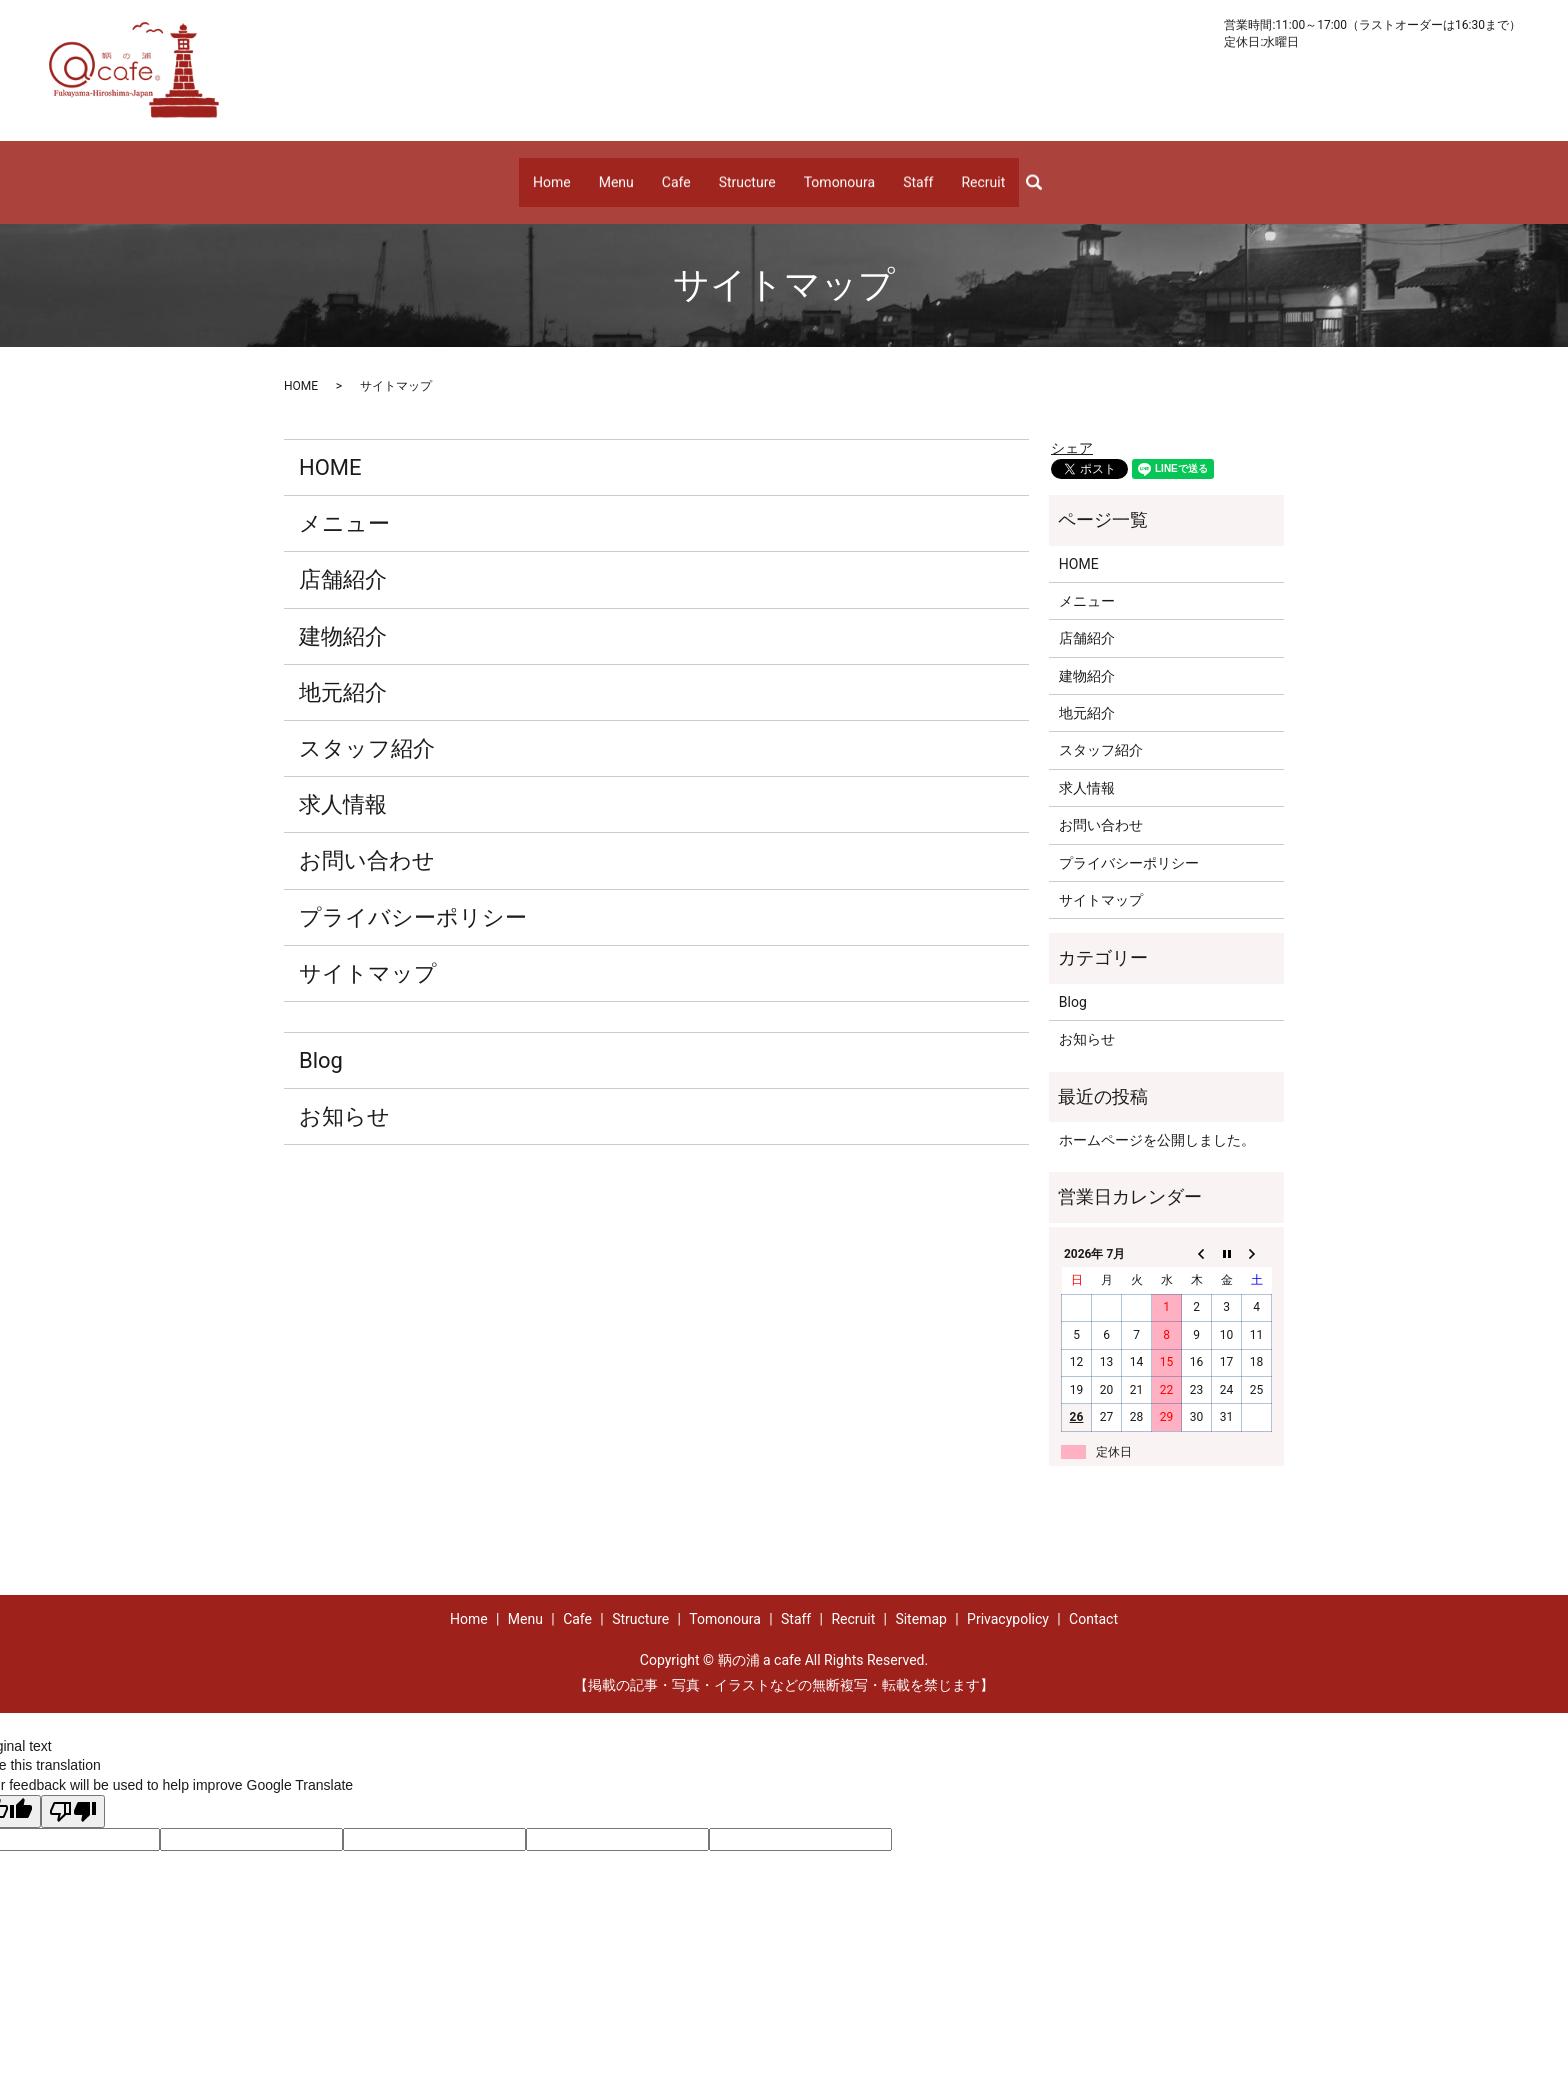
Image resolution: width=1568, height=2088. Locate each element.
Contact (1093, 1599)
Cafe (676, 172)
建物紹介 (343, 616)
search (1042, 172)
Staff (918, 172)
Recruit (983, 172)
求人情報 (343, 785)
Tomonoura (839, 172)
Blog (321, 1040)
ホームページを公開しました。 (1157, 1120)
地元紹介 (343, 672)
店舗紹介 (343, 560)
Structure (747, 172)
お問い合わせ (367, 841)
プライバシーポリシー (413, 897)
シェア (1072, 429)
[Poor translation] (73, 1792)
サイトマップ (368, 953)
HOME (301, 366)
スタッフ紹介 (367, 728)
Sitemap (920, 1599)
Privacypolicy (1008, 1599)
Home (552, 172)
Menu (616, 172)
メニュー (344, 504)
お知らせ (344, 1096)
